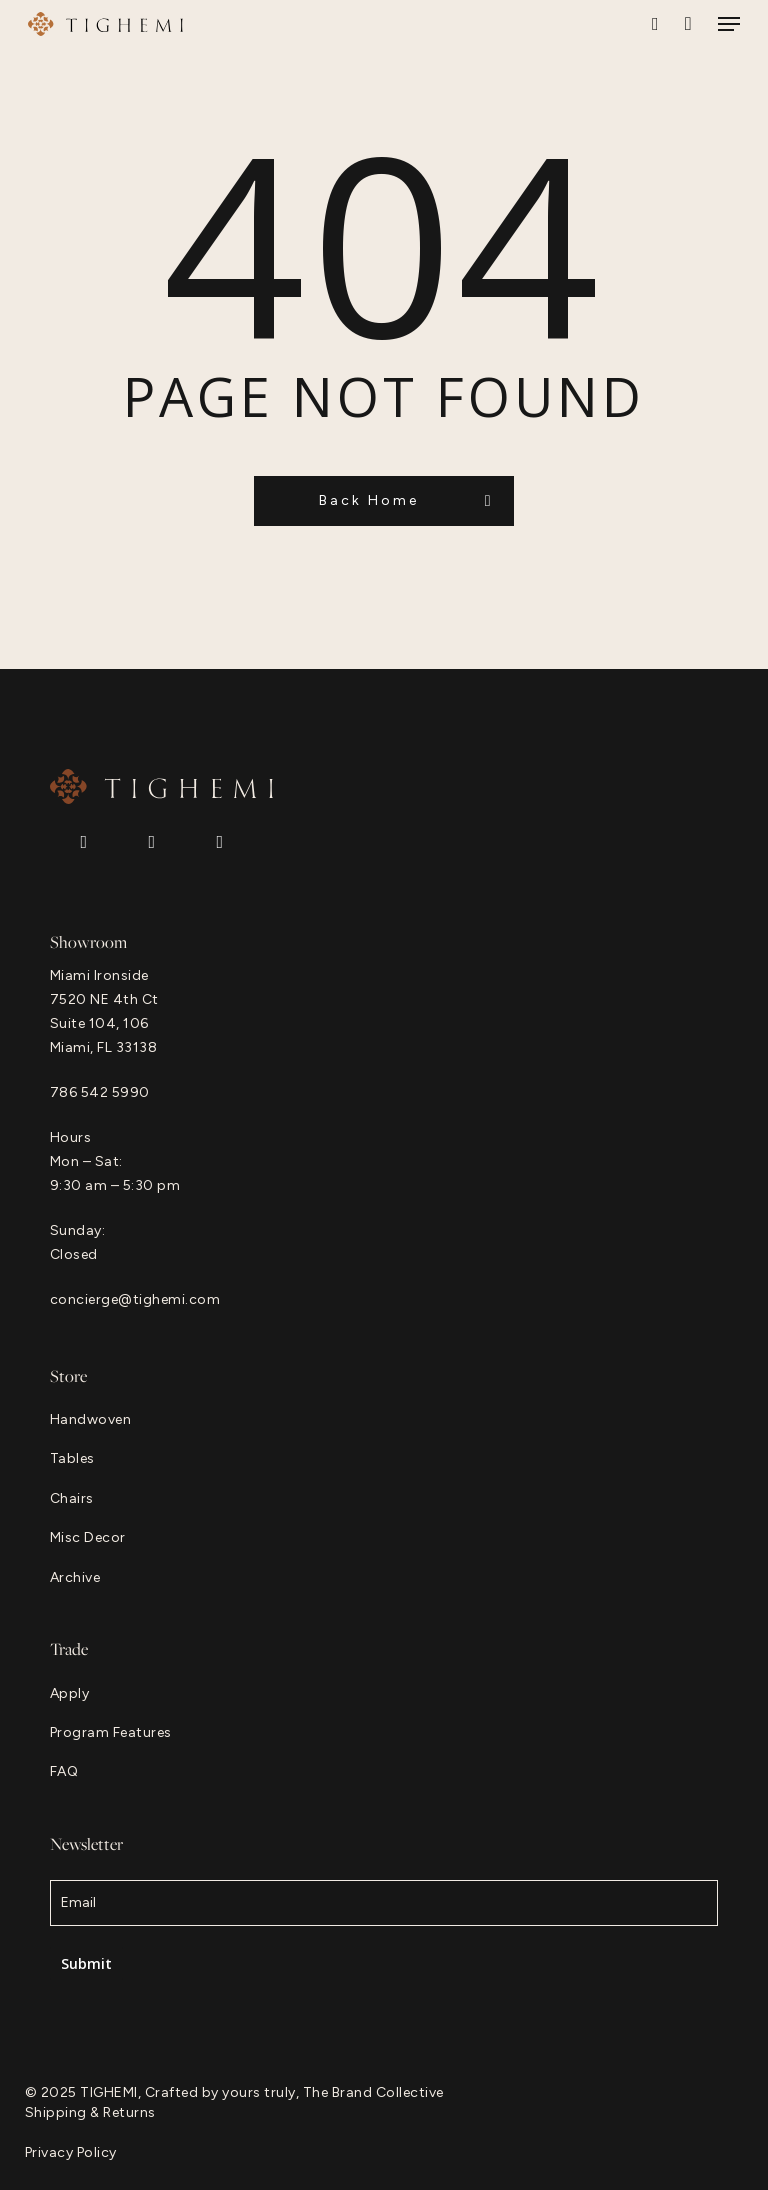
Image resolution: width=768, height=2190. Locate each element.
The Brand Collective (373, 2092)
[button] (729, 24)
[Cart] (688, 24)
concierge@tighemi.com (135, 1299)
